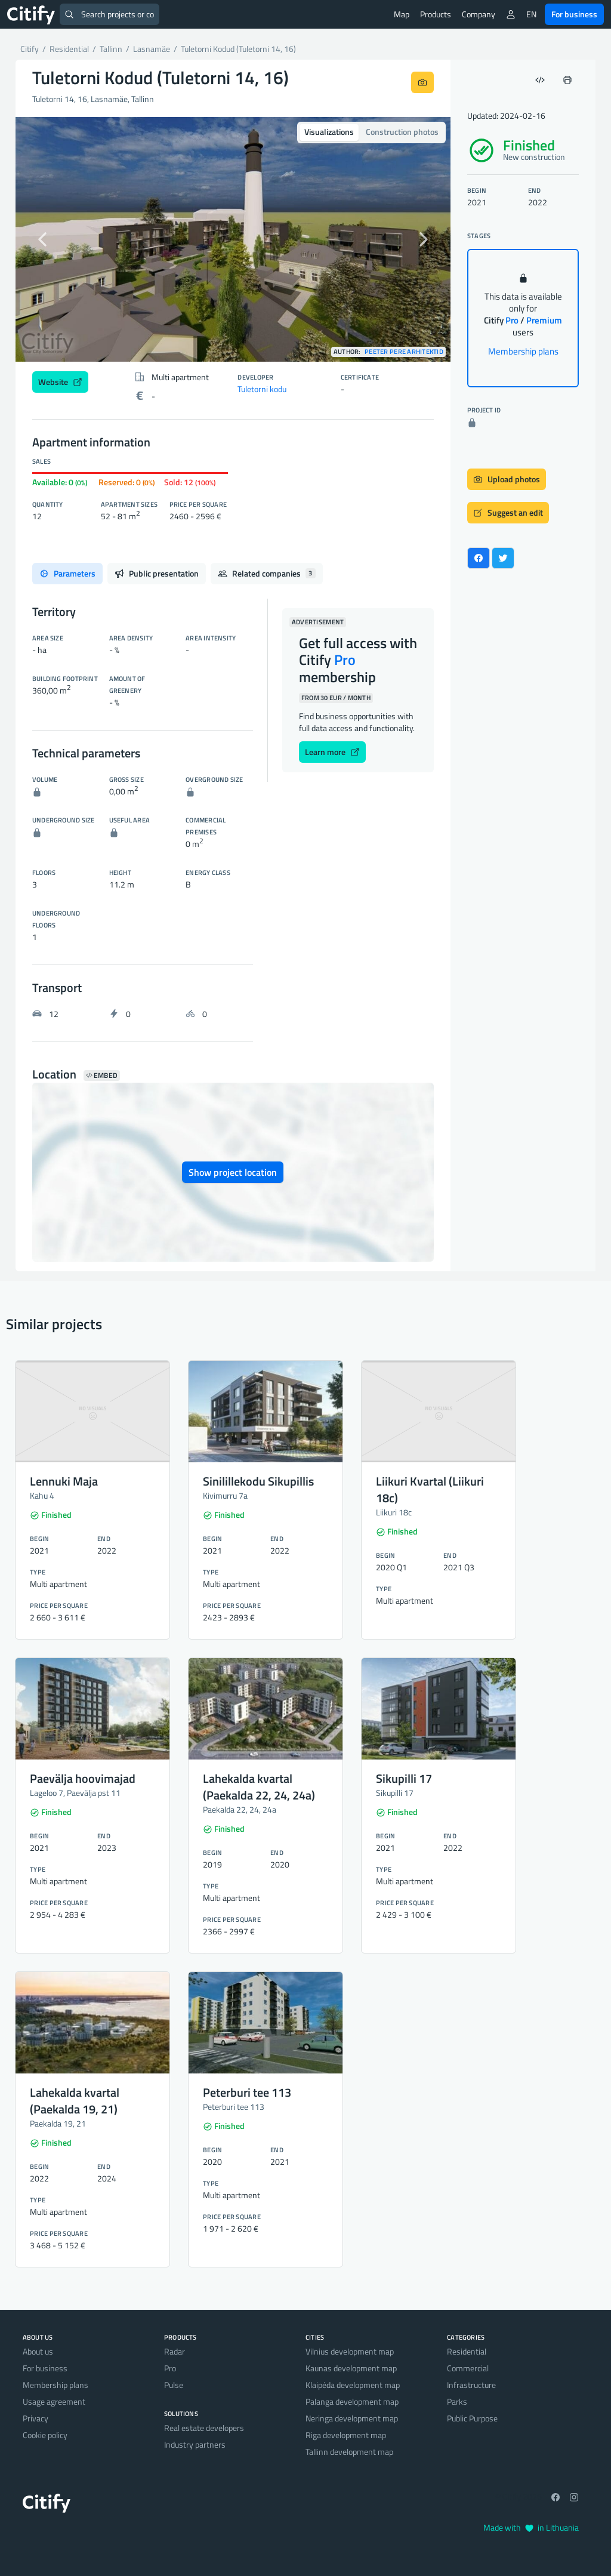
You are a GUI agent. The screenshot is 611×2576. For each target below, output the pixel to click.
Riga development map (346, 2435)
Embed (102, 1075)
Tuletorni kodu (261, 389)
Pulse (173, 2384)
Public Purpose (472, 2418)
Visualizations (329, 131)
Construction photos (402, 131)
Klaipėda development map (353, 2384)
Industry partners (195, 2444)
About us (38, 2351)
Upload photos (506, 479)
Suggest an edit (508, 512)
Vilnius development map (350, 2351)
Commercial (468, 2368)
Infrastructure (471, 2384)
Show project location (233, 1172)
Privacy (35, 2418)
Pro (170, 2368)
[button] (48, 239)
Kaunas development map (351, 2368)
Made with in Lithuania (531, 2527)
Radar (174, 2351)
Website (60, 381)
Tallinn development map (349, 2451)
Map (401, 14)
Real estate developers (204, 2427)
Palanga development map (352, 2401)
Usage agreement (54, 2401)
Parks (457, 2401)
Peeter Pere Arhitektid (404, 352)
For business (574, 14)
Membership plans (523, 351)
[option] (233, 239)
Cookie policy (45, 2435)
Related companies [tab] (267, 573)
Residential (466, 2351)
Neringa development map (352, 2418)
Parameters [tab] (67, 573)
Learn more (332, 751)
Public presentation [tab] (157, 573)
